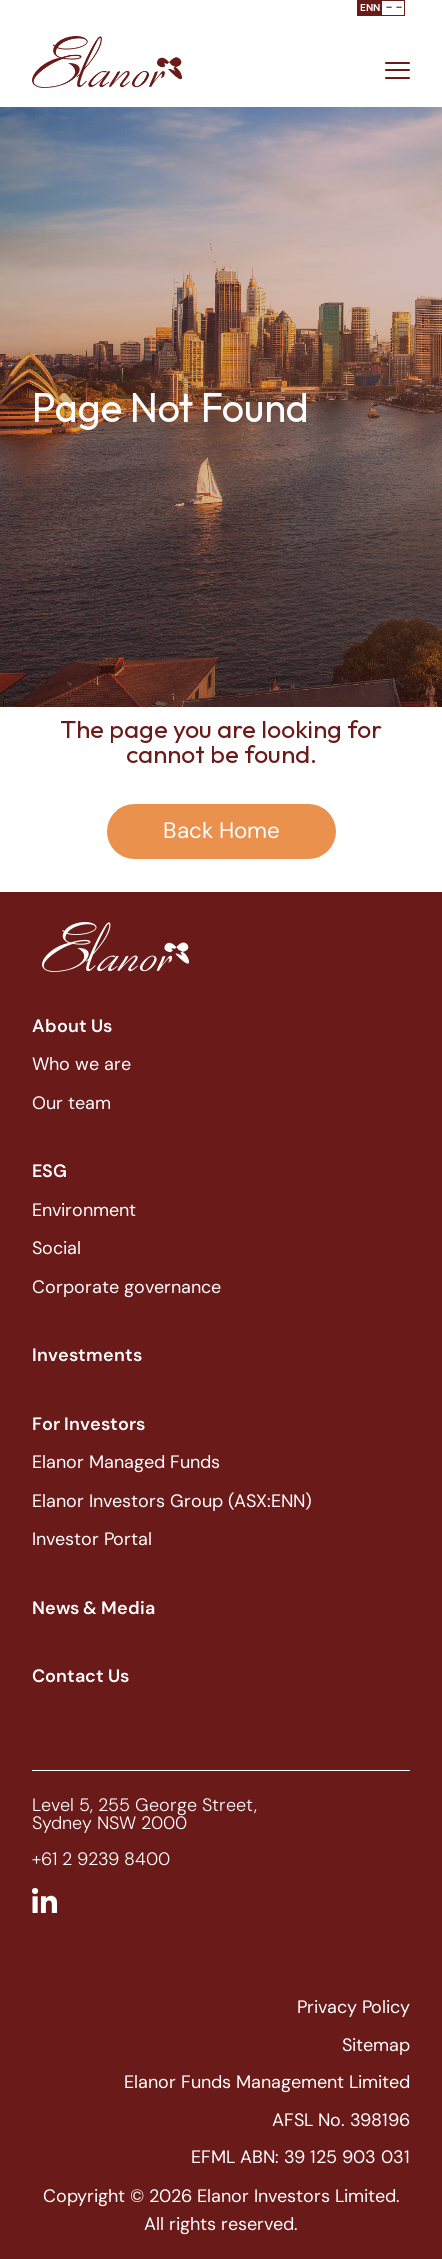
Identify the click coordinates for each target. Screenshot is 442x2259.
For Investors (88, 1424)
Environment (84, 1210)
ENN (370, 7)
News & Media (93, 1608)
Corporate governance (126, 1287)
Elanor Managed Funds (126, 1462)
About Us (72, 1026)
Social (56, 1248)
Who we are (81, 1064)
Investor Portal (92, 1539)
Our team (71, 1103)
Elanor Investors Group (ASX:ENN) (172, 1501)
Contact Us (80, 1676)
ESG (49, 1171)
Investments (87, 1355)
